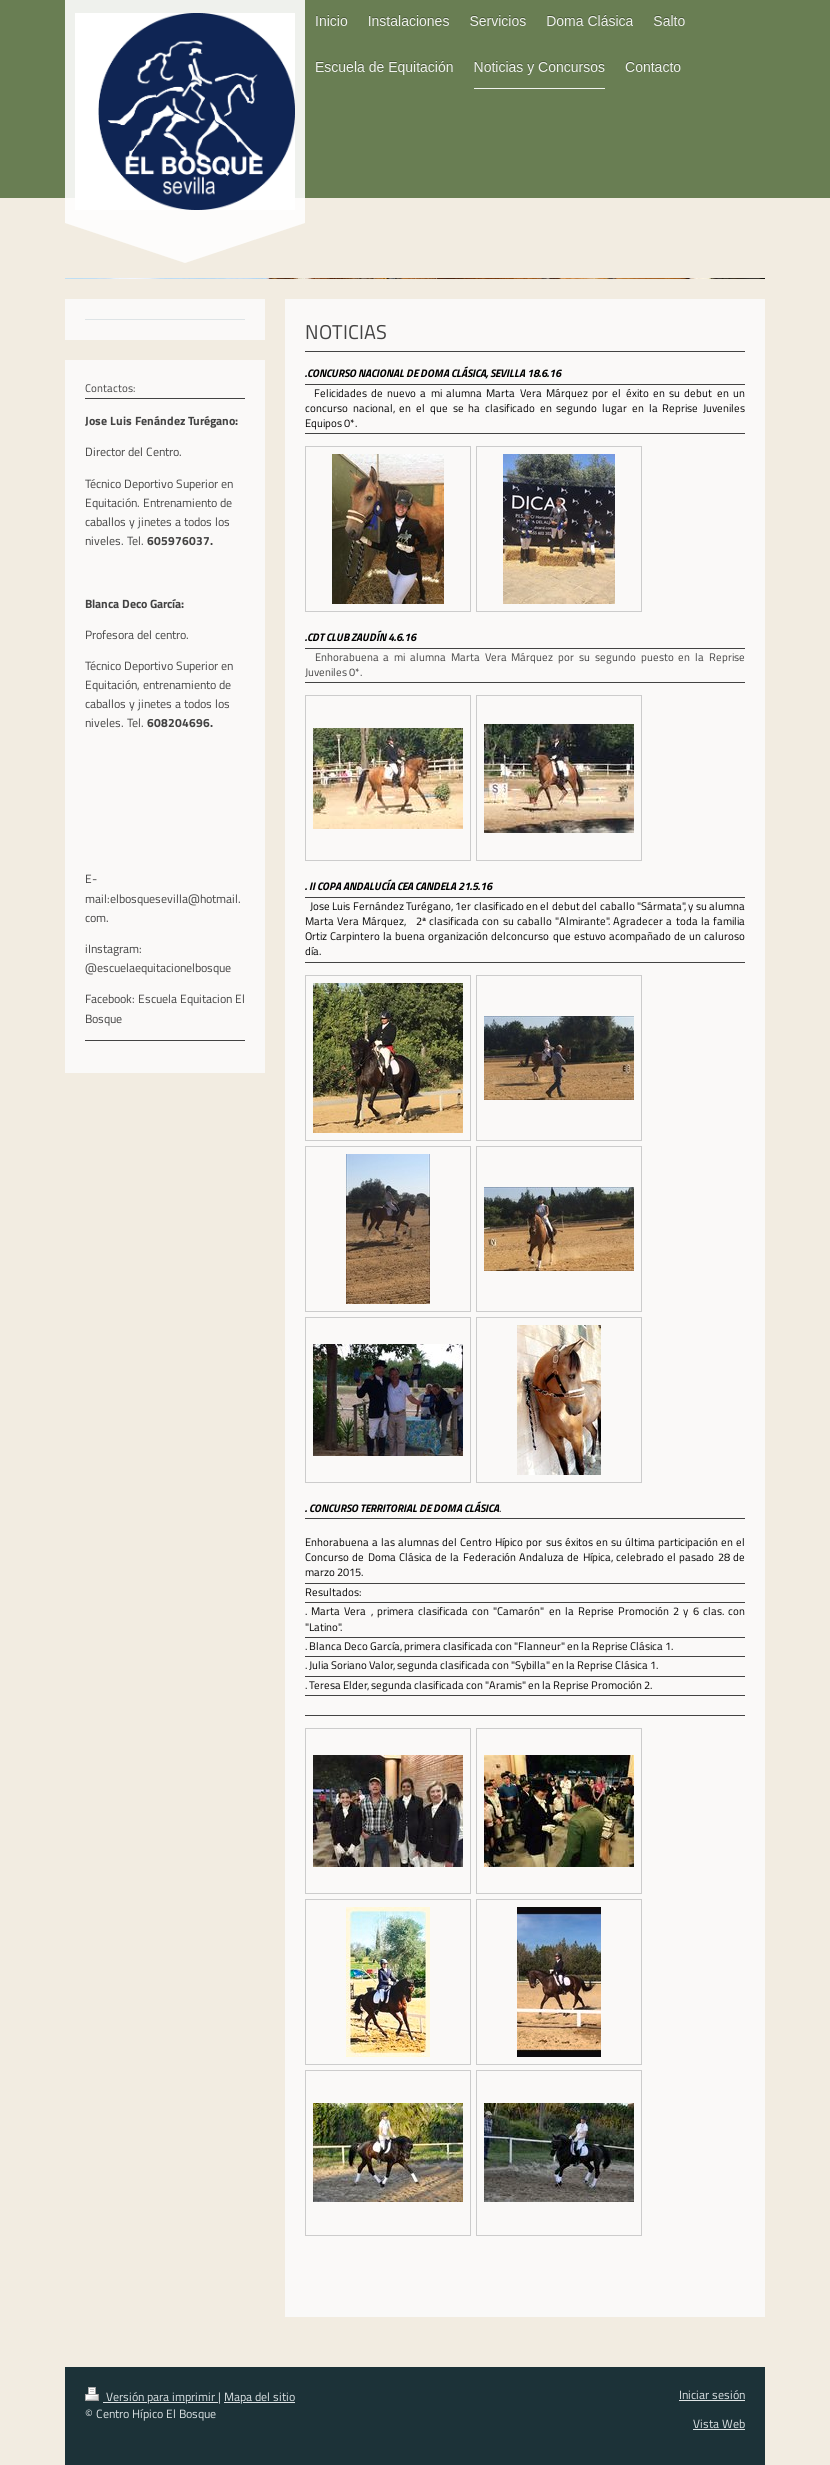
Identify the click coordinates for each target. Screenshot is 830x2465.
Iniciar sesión (712, 2394)
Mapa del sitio (259, 2396)
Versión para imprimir (151, 2396)
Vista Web (719, 2423)
